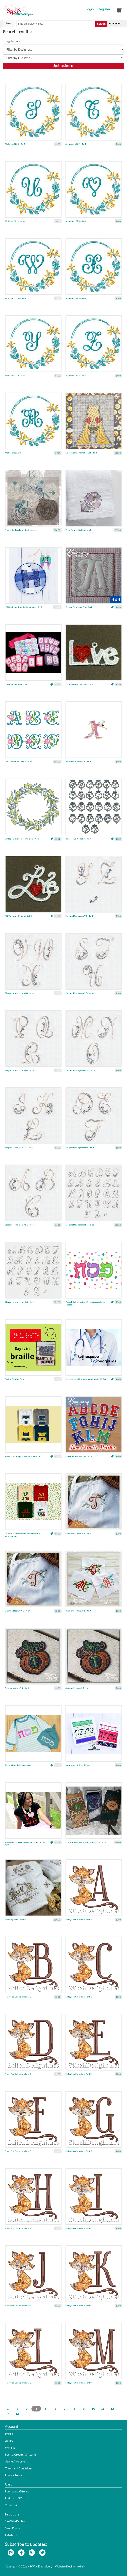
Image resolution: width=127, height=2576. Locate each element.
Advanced (115, 23)
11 (102, 2408)
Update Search (63, 66)
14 (17, 2414)
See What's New (15, 2521)
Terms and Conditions (18, 2468)
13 (7, 2414)
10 (93, 2408)
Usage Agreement (16, 2461)
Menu (9, 23)
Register (104, 9)
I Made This (12, 2535)
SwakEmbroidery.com (32, 12)
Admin (81, 2566)
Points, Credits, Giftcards (20, 2454)
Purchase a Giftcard (17, 2491)
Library (9, 2440)
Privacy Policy (13, 2475)
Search (101, 23)
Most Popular (13, 2528)
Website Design (65, 2566)
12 (112, 2408)
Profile (9, 2433)
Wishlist (10, 2447)
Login (89, 9)
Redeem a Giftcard (16, 2498)
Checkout (11, 2505)
